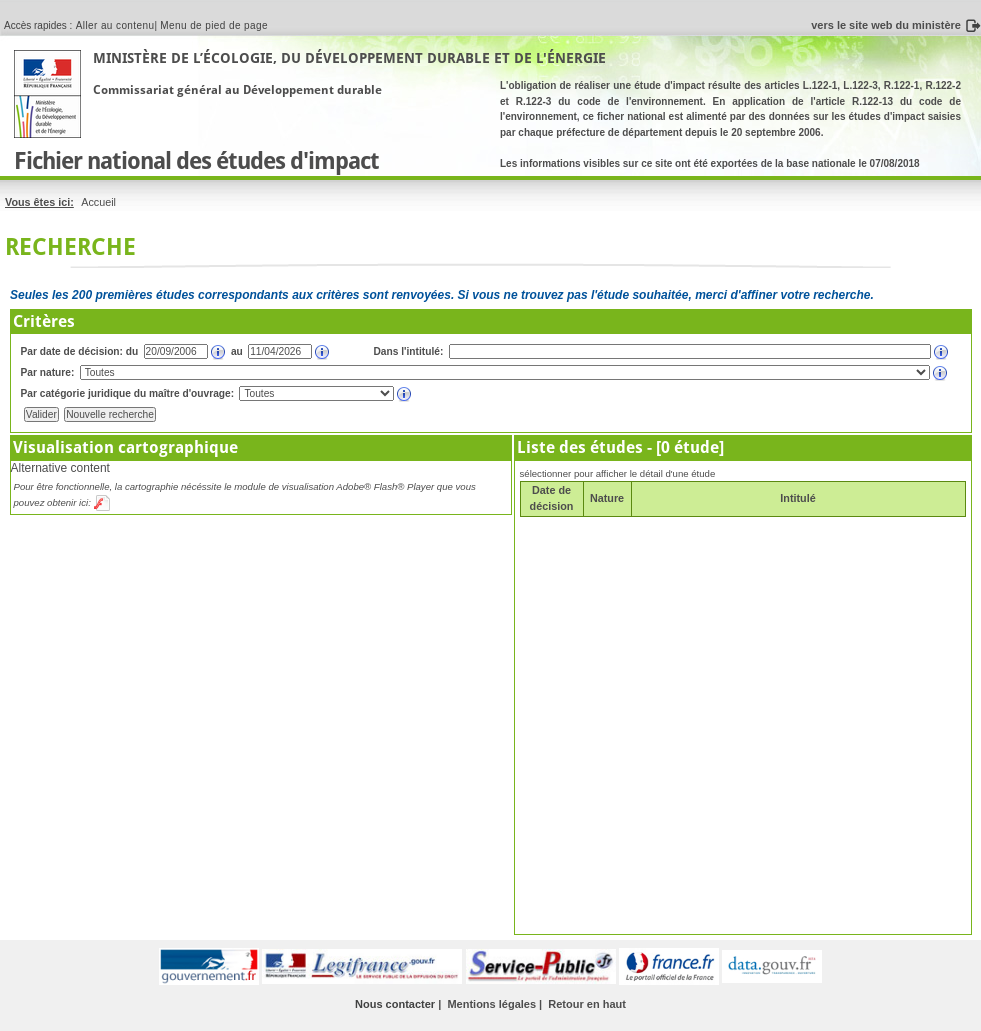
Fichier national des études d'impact (196, 161)
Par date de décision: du (80, 351)
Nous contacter (395, 1004)
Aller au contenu (115, 25)
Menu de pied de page (214, 25)
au (237, 351)
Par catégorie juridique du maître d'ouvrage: (128, 393)
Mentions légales (491, 1004)
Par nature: (48, 372)
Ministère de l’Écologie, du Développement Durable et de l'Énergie (349, 58)
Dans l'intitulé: (409, 351)
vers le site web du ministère (886, 25)
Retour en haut (587, 1004)
